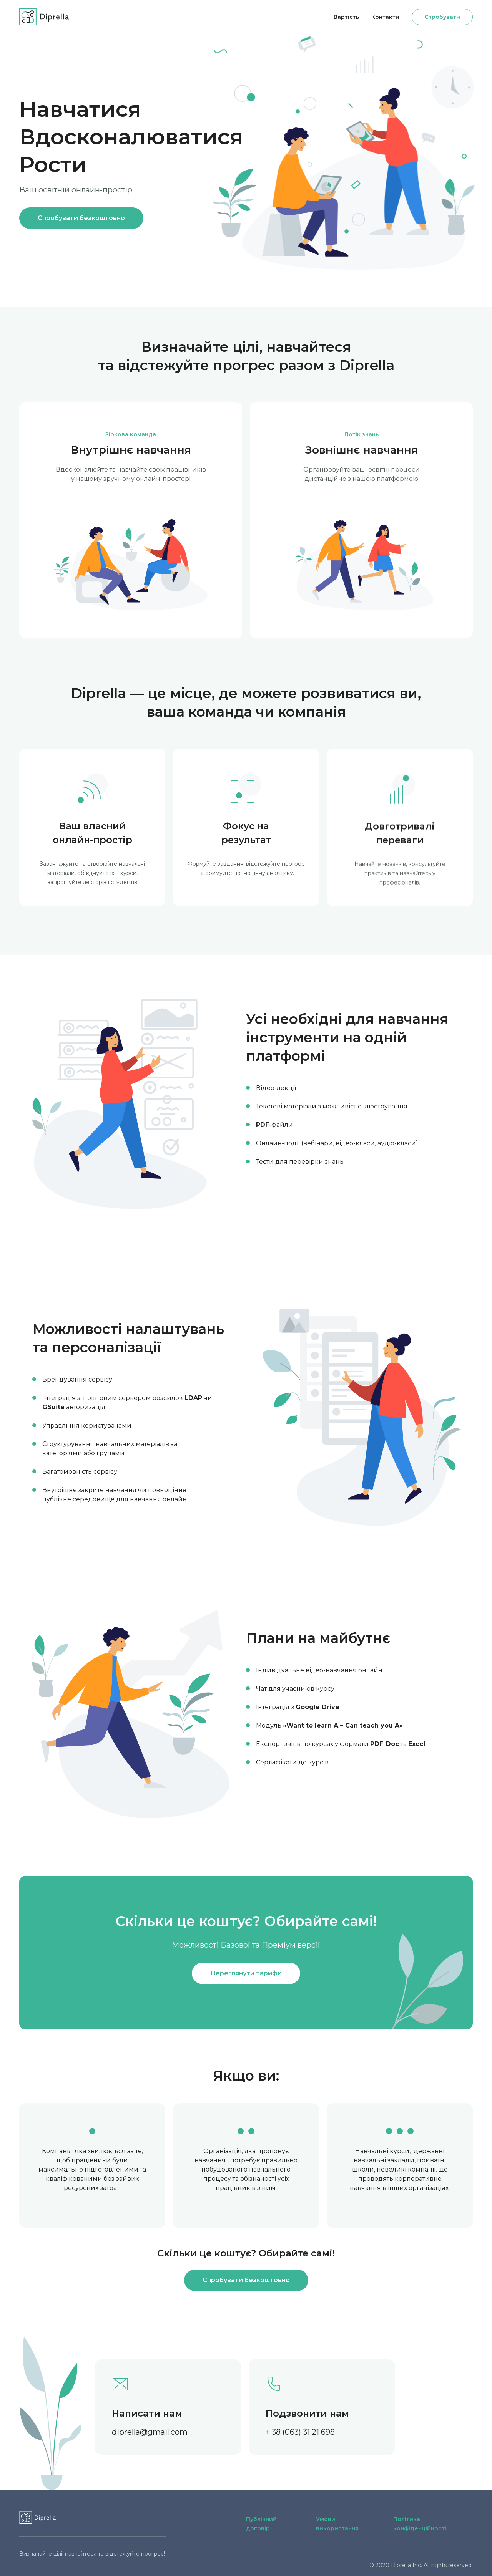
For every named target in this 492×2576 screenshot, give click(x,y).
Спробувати (442, 16)
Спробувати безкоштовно (81, 218)
